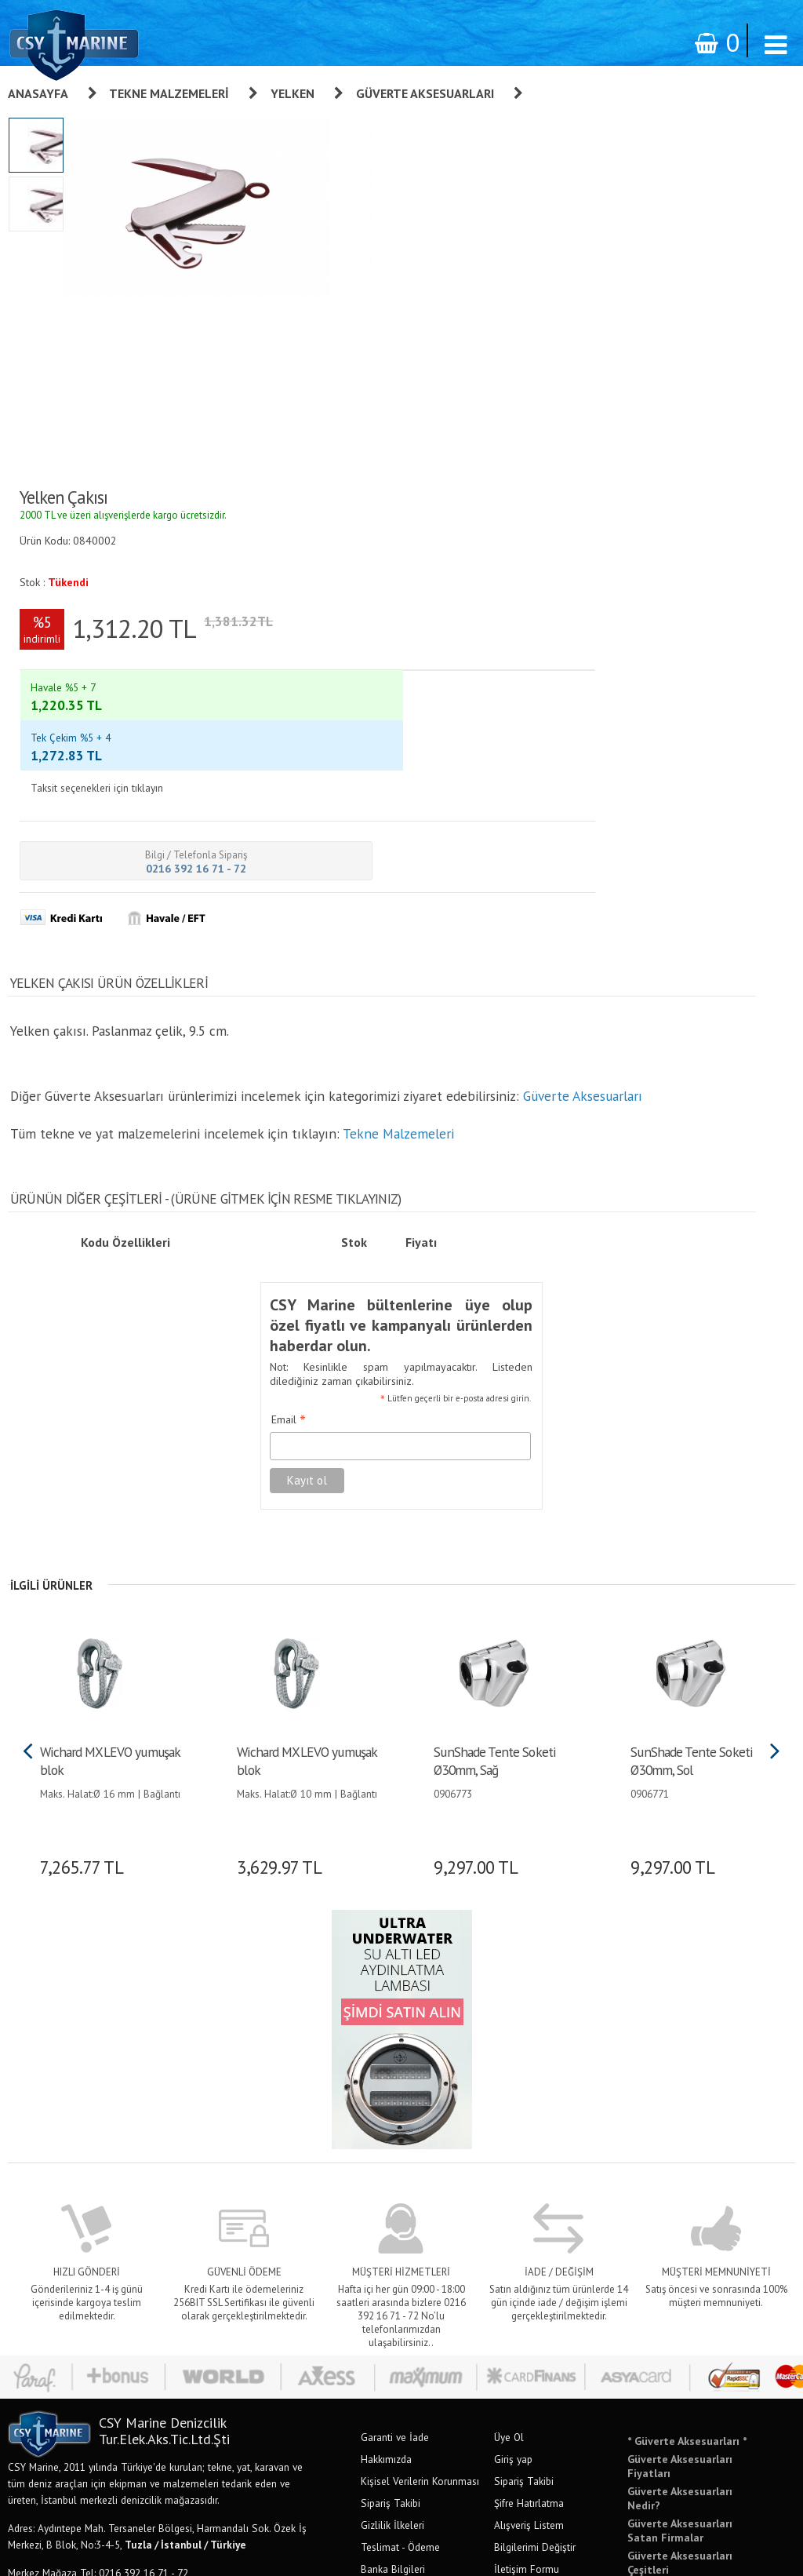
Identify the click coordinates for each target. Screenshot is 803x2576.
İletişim (377, 2106)
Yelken (292, 93)
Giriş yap (513, 1974)
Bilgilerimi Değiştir (535, 2062)
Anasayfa (38, 93)
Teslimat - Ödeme (400, 2062)
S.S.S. (374, 2128)
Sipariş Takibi (390, 2018)
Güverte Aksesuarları (425, 93)
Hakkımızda (386, 1974)
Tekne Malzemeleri (169, 93)
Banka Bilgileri (393, 2084)
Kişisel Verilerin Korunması (420, 1996)
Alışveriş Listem (529, 2040)
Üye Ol (509, 1952)
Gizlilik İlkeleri (392, 2040)
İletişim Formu (526, 2084)
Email (266, 937)
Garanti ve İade (395, 1952)
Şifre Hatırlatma (529, 2018)
